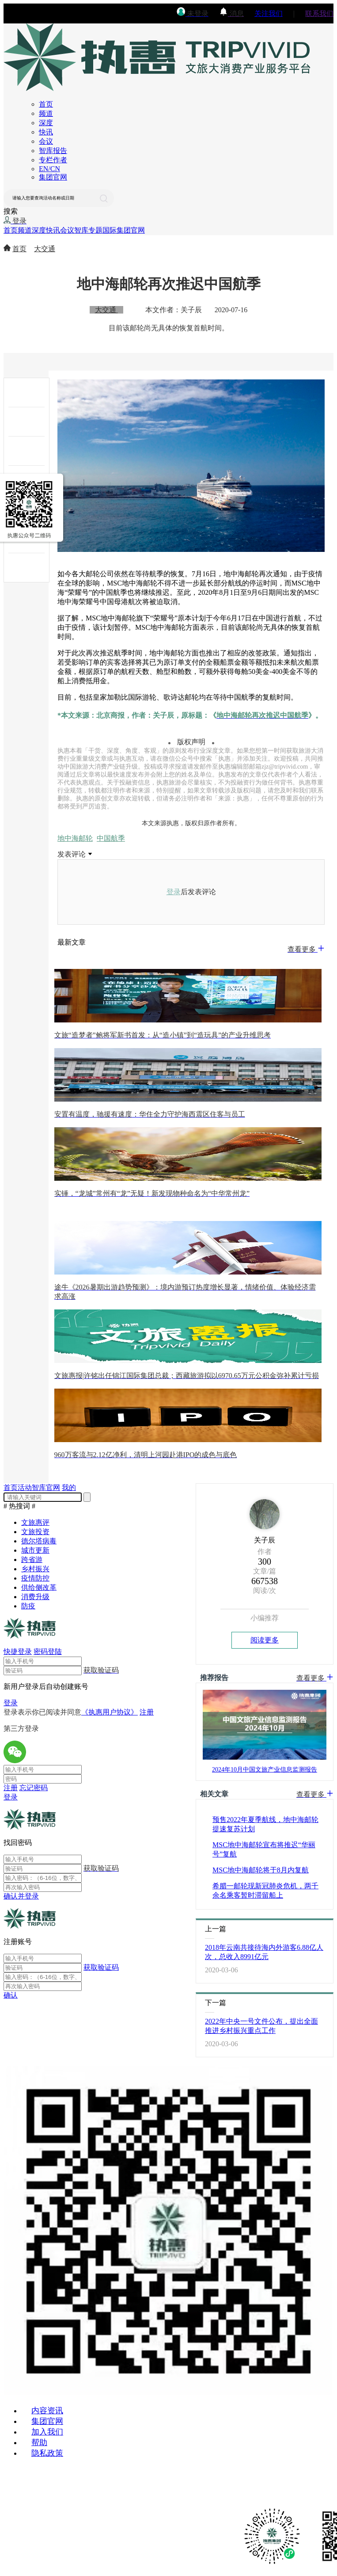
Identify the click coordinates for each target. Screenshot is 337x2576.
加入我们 (47, 2431)
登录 (174, 892)
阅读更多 (264, 1640)
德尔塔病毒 (39, 1541)
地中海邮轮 (75, 838)
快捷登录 (18, 1651)
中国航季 (111, 838)
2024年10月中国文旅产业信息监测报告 (264, 1769)
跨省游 (31, 1559)
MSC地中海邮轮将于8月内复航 (260, 1870)
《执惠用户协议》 (109, 1712)
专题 (95, 230)
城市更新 (35, 1550)
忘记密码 (33, 1787)
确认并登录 (21, 1896)
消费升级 (35, 1596)
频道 (46, 113)
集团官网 (53, 177)
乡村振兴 (35, 1569)
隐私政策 (47, 2453)
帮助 (39, 2442)
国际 (109, 230)
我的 (69, 1487)
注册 (147, 1712)
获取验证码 (101, 1967)
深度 (46, 122)
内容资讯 (47, 2410)
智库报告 (53, 150)
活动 (25, 1487)
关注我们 (268, 13)
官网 (53, 1487)
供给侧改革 (39, 1587)
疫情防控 (35, 1578)
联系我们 (319, 13)
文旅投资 (35, 1531)
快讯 (46, 132)
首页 (46, 104)
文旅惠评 (35, 1522)
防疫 (28, 1606)
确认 (11, 1995)
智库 (81, 230)
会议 (46, 141)
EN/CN (49, 168)
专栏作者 (53, 160)
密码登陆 (48, 1651)
